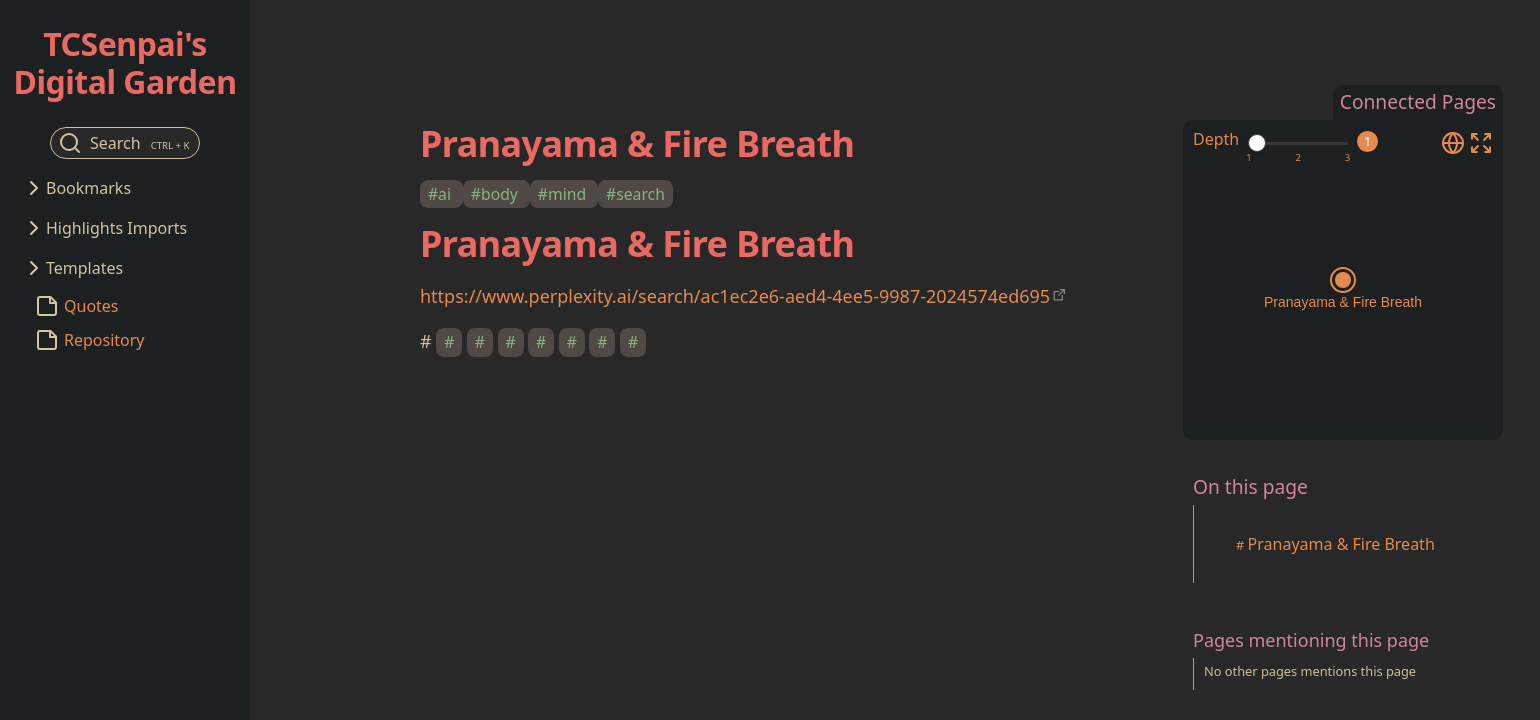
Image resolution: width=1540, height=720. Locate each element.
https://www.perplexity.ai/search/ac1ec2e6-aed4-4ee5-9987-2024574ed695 (735, 296)
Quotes (91, 306)
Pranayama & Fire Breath (1341, 544)
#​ (449, 342)
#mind (564, 194)
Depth (1216, 139)
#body (496, 194)
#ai (441, 194)
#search (635, 194)
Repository (104, 340)
